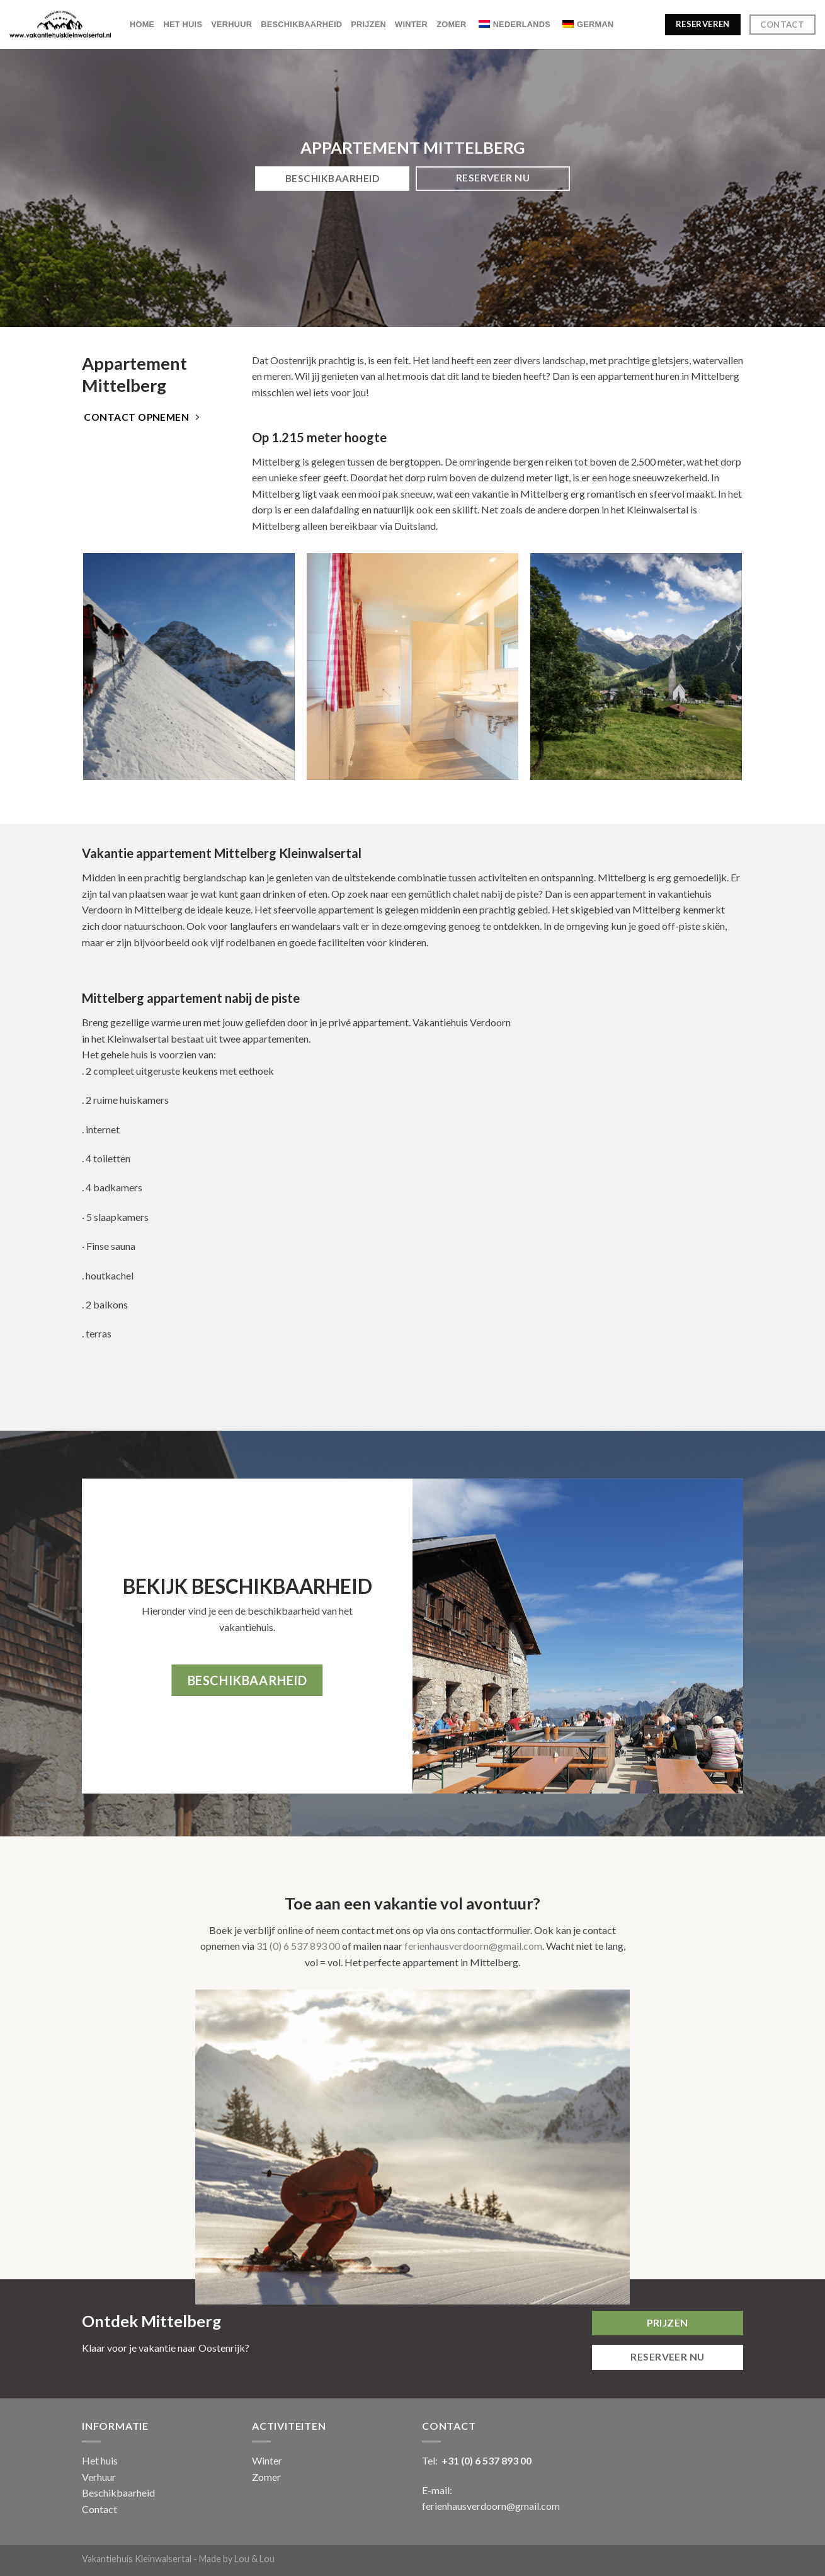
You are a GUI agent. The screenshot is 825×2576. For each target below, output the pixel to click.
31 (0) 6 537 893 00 (298, 1946)
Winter (411, 24)
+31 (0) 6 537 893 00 (486, 2460)
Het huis (182, 24)
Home (142, 24)
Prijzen (368, 24)
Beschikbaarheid (301, 24)
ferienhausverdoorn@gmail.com (473, 1946)
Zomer (451, 24)
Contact (99, 2509)
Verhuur (231, 24)
